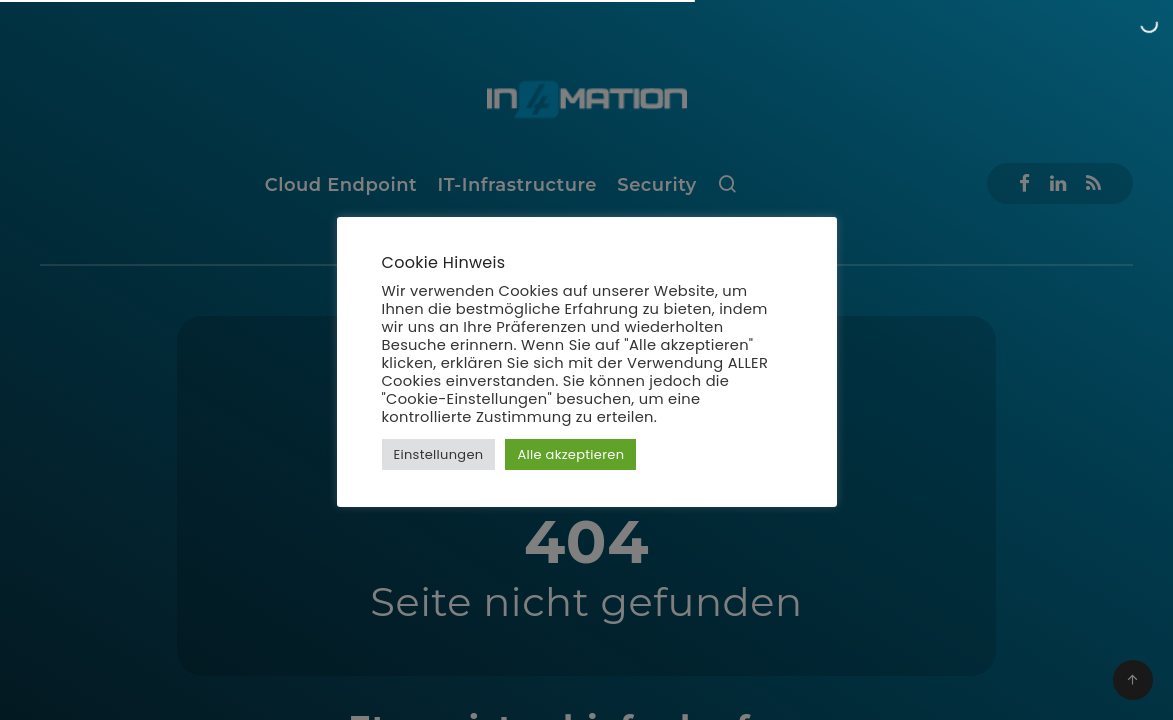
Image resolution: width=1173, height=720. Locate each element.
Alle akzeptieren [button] (570, 454)
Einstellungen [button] (439, 454)
